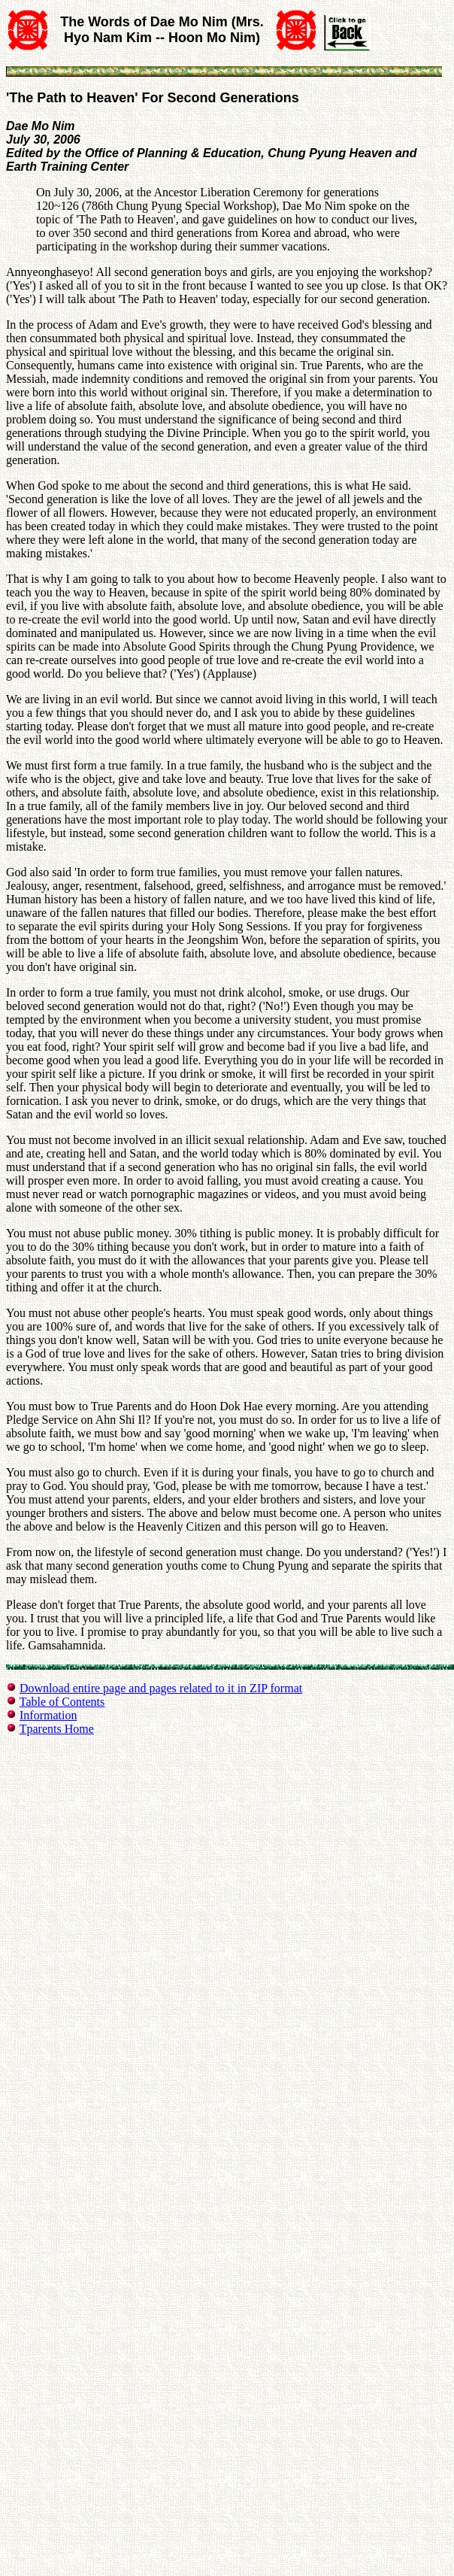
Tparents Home (57, 1728)
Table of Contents (62, 1701)
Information (48, 1715)
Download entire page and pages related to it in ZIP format (161, 1688)
